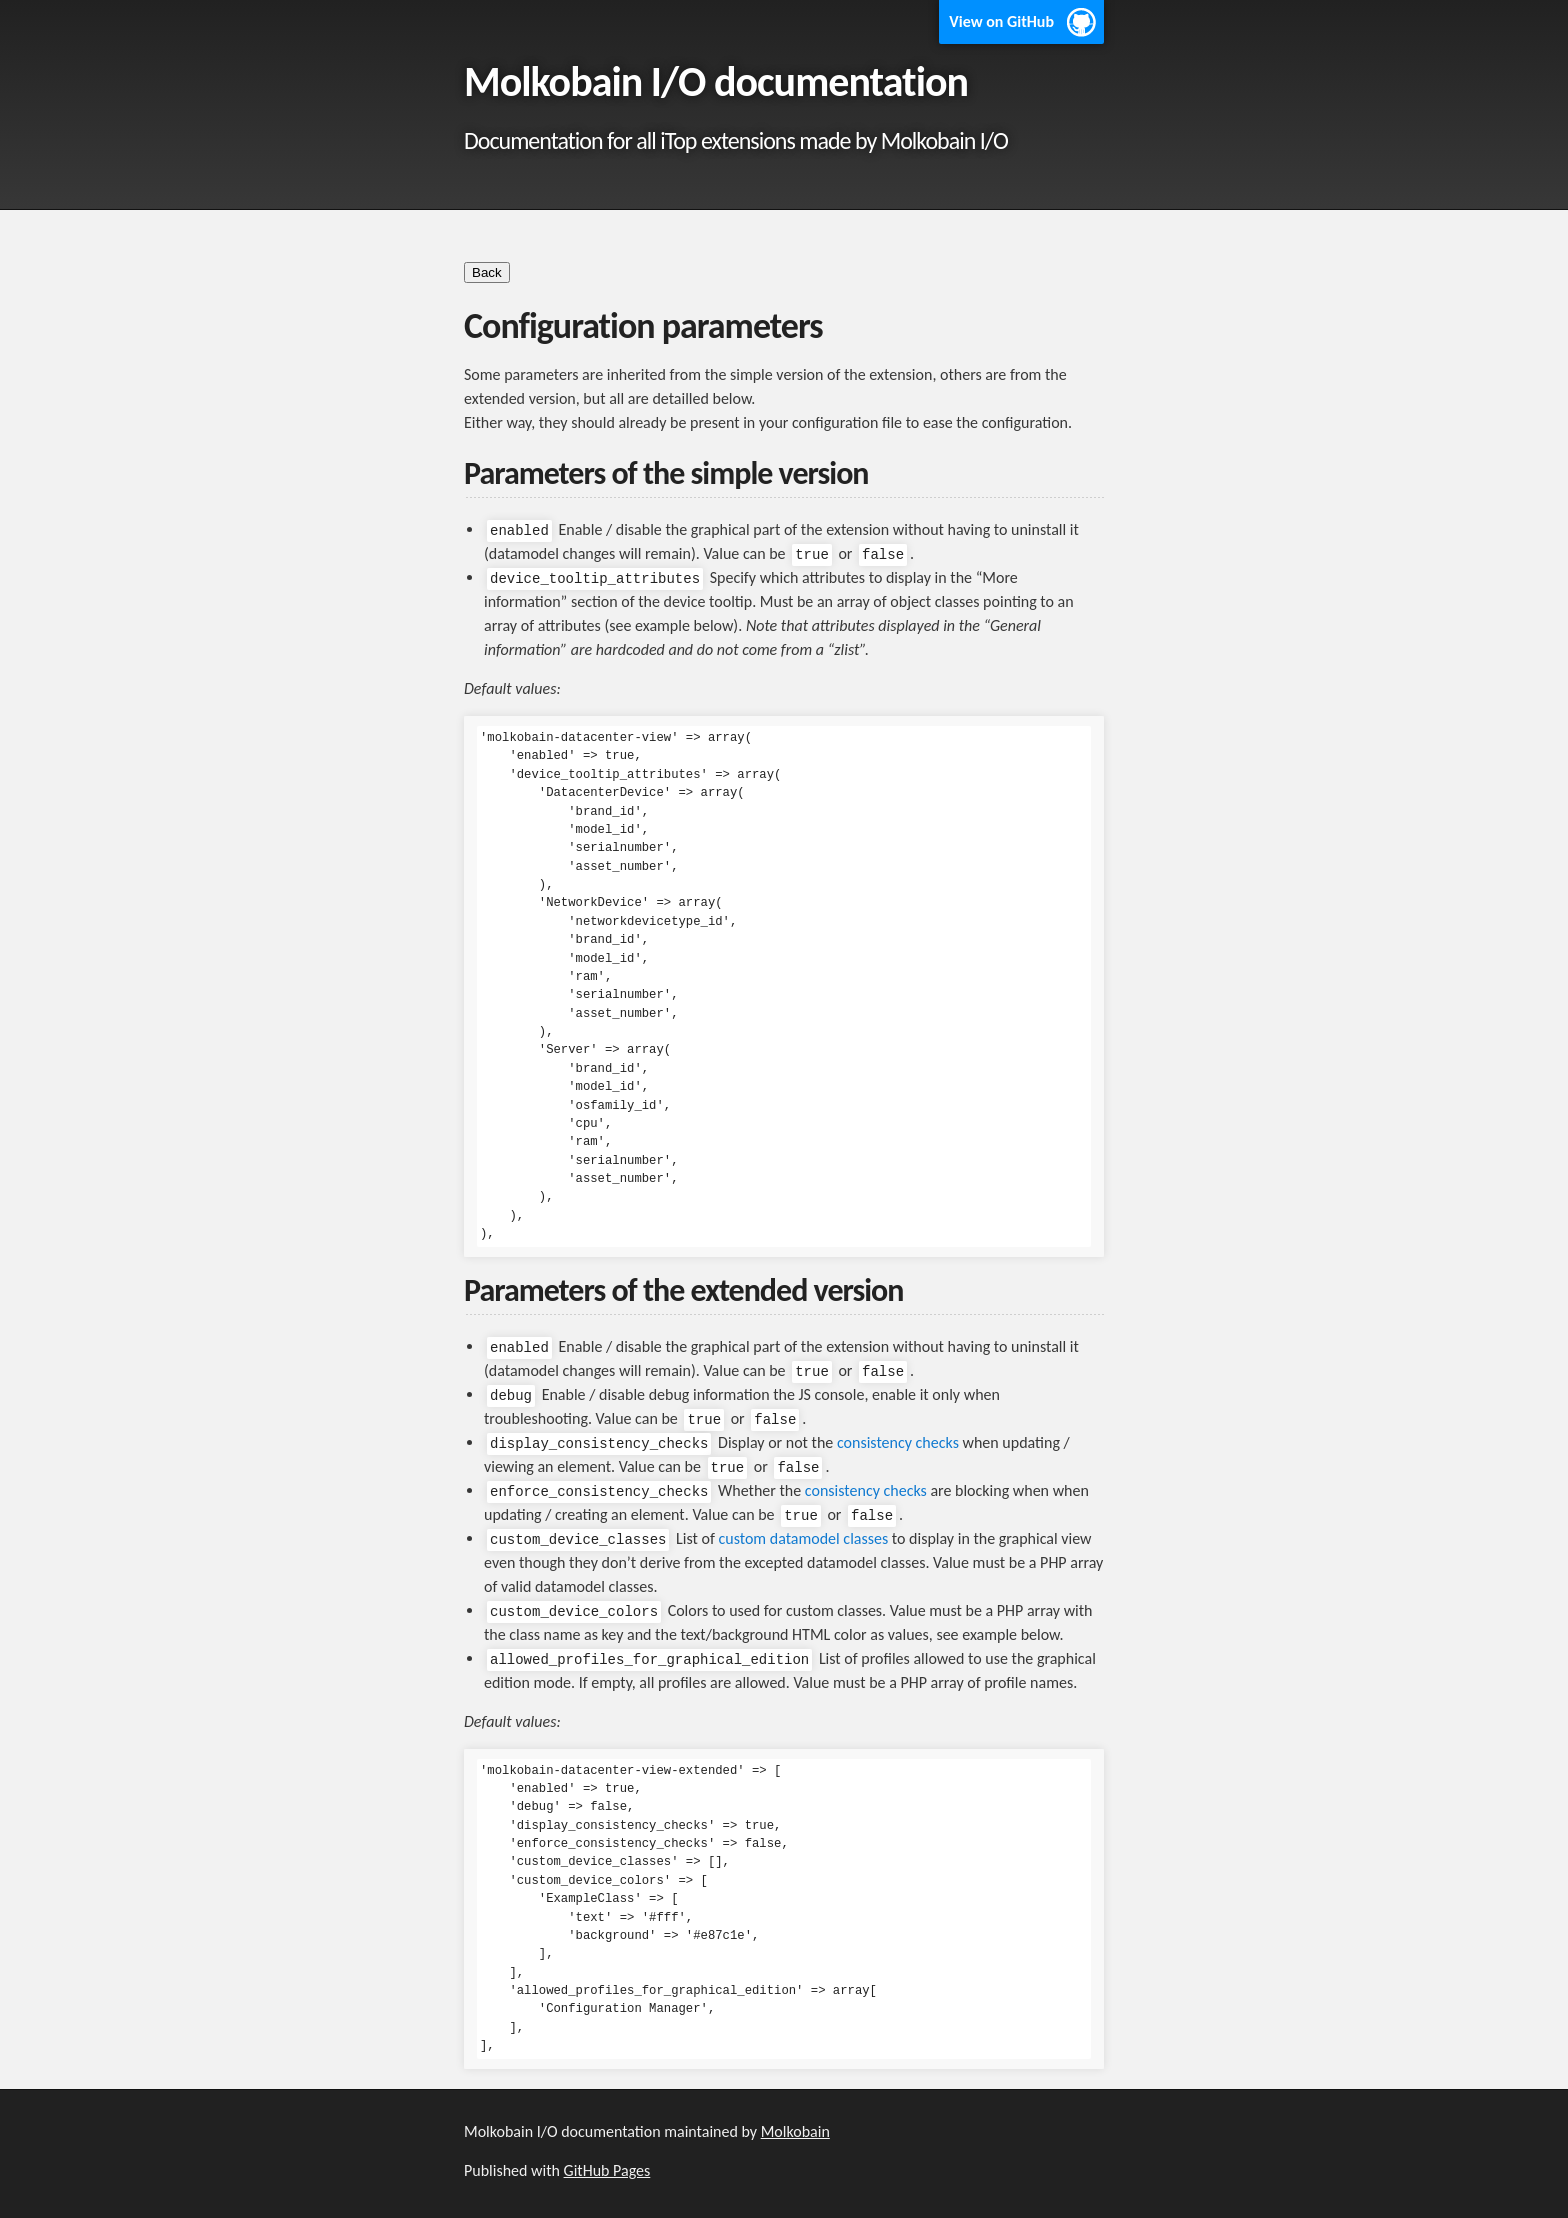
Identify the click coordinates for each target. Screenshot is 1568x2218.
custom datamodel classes (803, 1538)
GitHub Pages (607, 2170)
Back (487, 272)
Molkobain (795, 2131)
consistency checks (898, 1442)
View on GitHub (1001, 21)
